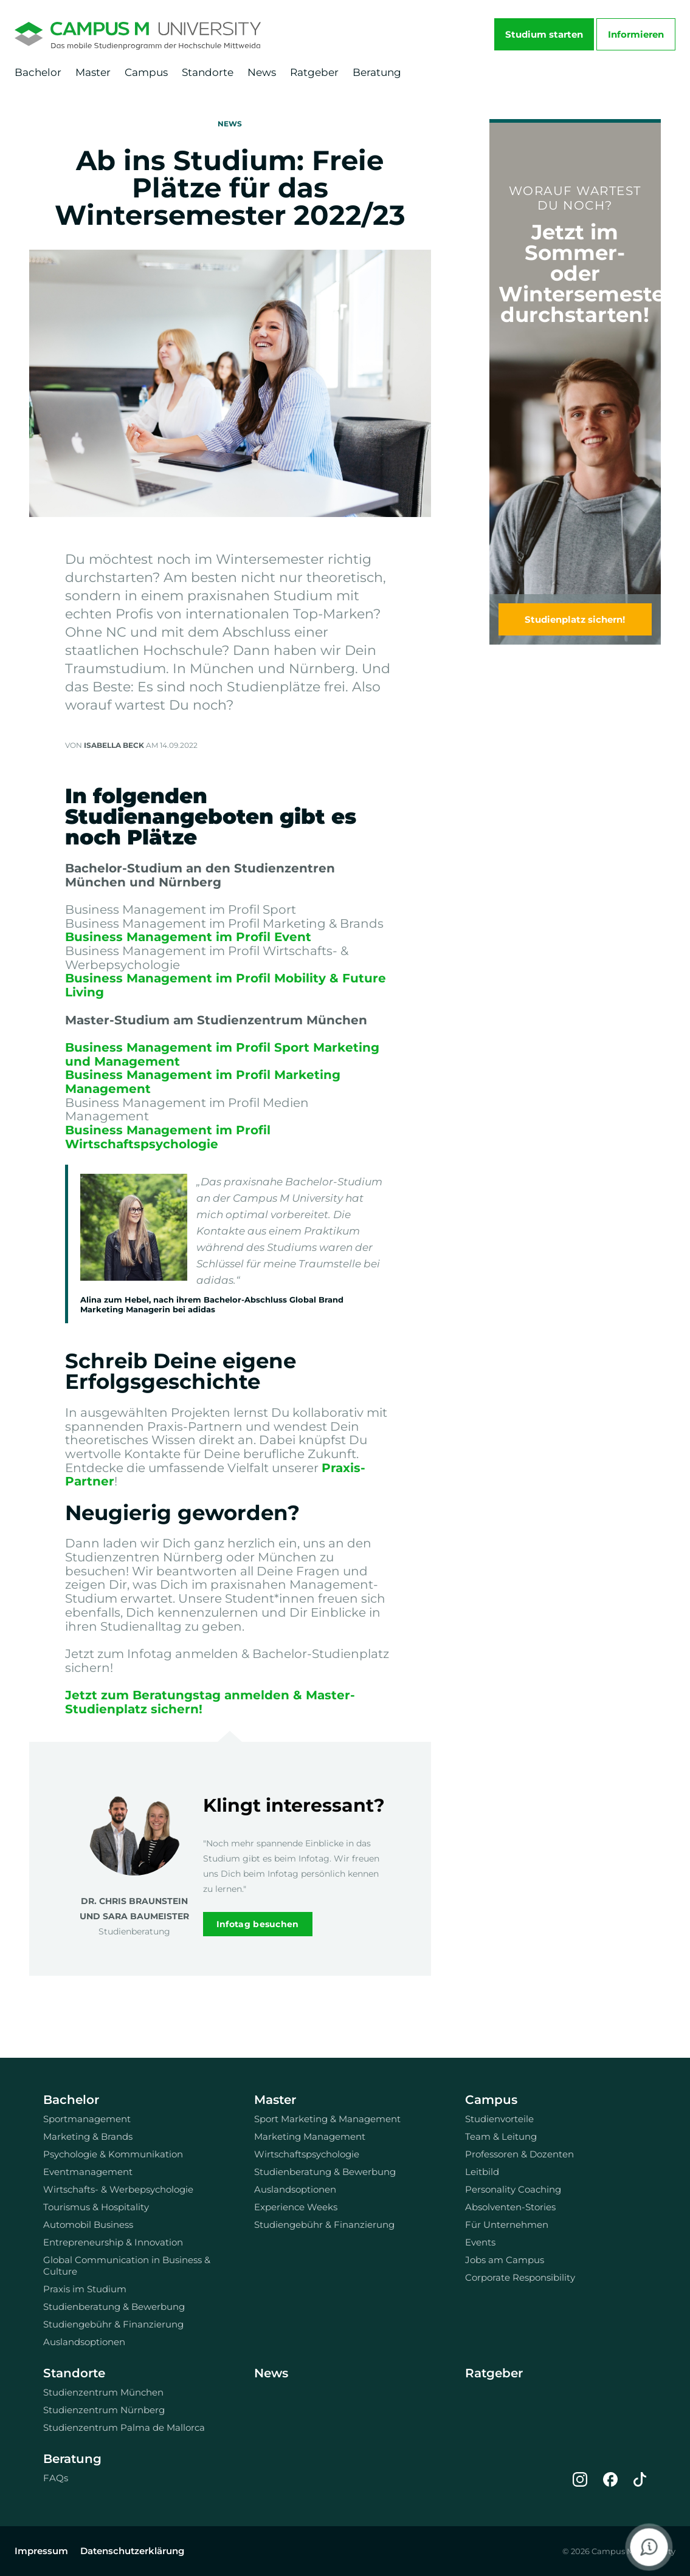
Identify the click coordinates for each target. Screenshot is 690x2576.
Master (93, 72)
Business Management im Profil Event (188, 937)
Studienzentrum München (103, 2392)
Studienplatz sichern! (575, 619)
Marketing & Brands (88, 2136)
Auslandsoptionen (84, 2342)
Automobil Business (88, 2224)
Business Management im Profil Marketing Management (202, 1081)
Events (480, 2242)
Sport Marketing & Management (327, 2119)
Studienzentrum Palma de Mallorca (124, 2427)
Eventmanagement (88, 2171)
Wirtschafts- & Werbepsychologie (118, 2189)
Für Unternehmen (506, 2224)
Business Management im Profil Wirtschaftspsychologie (168, 1137)
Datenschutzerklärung (132, 2551)
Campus (146, 72)
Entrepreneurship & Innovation (113, 2242)
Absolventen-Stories (510, 2207)
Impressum (41, 2551)
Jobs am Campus (504, 2260)
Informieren (636, 34)
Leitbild (482, 2171)
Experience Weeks (295, 2207)
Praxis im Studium (84, 2289)
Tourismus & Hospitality (96, 2207)
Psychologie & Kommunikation (113, 2154)
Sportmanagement (87, 2119)
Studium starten (544, 34)
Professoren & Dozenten (519, 2154)
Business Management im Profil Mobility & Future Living (225, 985)
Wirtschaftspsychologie (306, 2154)
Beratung (377, 72)
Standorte (207, 72)
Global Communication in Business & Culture (126, 2265)
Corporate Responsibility (520, 2277)
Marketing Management (309, 2136)
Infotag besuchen (257, 1924)
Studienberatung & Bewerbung (114, 2306)
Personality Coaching (513, 2189)
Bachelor (38, 72)
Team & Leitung (501, 2136)
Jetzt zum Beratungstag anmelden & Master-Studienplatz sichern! (210, 1702)
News (261, 72)
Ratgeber (314, 72)
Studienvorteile (499, 2119)
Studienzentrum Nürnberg (104, 2410)
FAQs (55, 2478)
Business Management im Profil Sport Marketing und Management (222, 1054)
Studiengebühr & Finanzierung (113, 2324)
